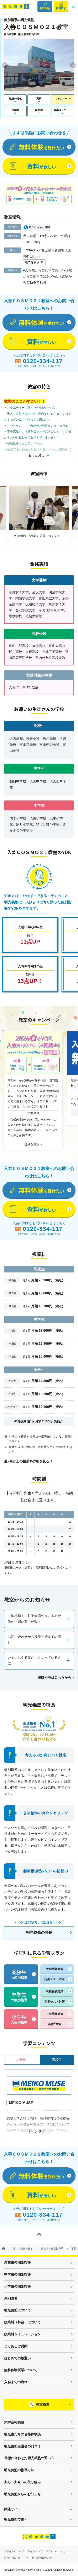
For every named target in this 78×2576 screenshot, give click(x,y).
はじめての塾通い (17, 2358)
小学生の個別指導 (17, 2286)
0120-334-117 (43, 361)
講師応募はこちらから (54, 1677)
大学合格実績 (14, 2422)
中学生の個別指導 (17, 2274)
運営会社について (16, 2557)
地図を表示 (34, 262)
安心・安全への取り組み (22, 2482)
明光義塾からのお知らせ (22, 2494)
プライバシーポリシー (58, 2551)
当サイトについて (14, 2551)
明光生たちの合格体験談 (22, 2434)
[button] (73, 6)
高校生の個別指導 (17, 2262)
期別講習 (10, 2298)
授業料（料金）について (22, 2322)
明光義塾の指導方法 (19, 2470)
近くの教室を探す (23, 2248)
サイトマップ (35, 2551)
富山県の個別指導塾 (52, 2248)
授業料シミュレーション (22, 2334)
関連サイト (12, 2509)
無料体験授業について (20, 2370)
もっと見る (36, 455)
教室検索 (42, 2404)
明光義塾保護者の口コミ (22, 2446)
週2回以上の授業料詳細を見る (26, 1461)
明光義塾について (17, 2310)
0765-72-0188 (37, 227)
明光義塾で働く (15, 2519)
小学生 (21, 2060)
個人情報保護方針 (42, 2557)
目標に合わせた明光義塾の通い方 (29, 2458)
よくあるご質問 (15, 2346)
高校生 (57, 2060)
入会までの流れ (15, 2382)
